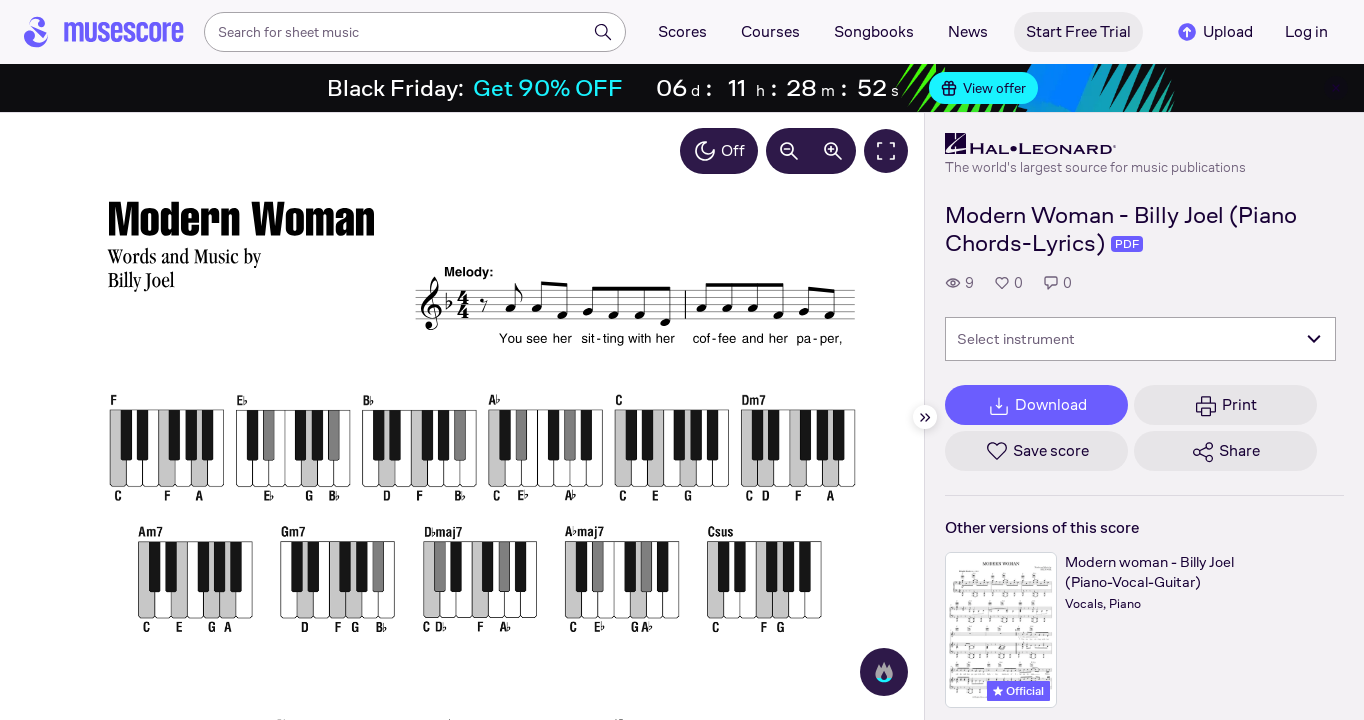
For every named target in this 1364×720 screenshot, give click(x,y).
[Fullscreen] (886, 151)
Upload (1214, 32)
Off (719, 151)
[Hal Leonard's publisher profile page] (1095, 144)
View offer (983, 88)
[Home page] (104, 32)
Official (1018, 691)
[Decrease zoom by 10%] (789, 151)
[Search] (603, 32)
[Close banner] (1336, 88)
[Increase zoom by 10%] (833, 151)
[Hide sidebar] (925, 417)
